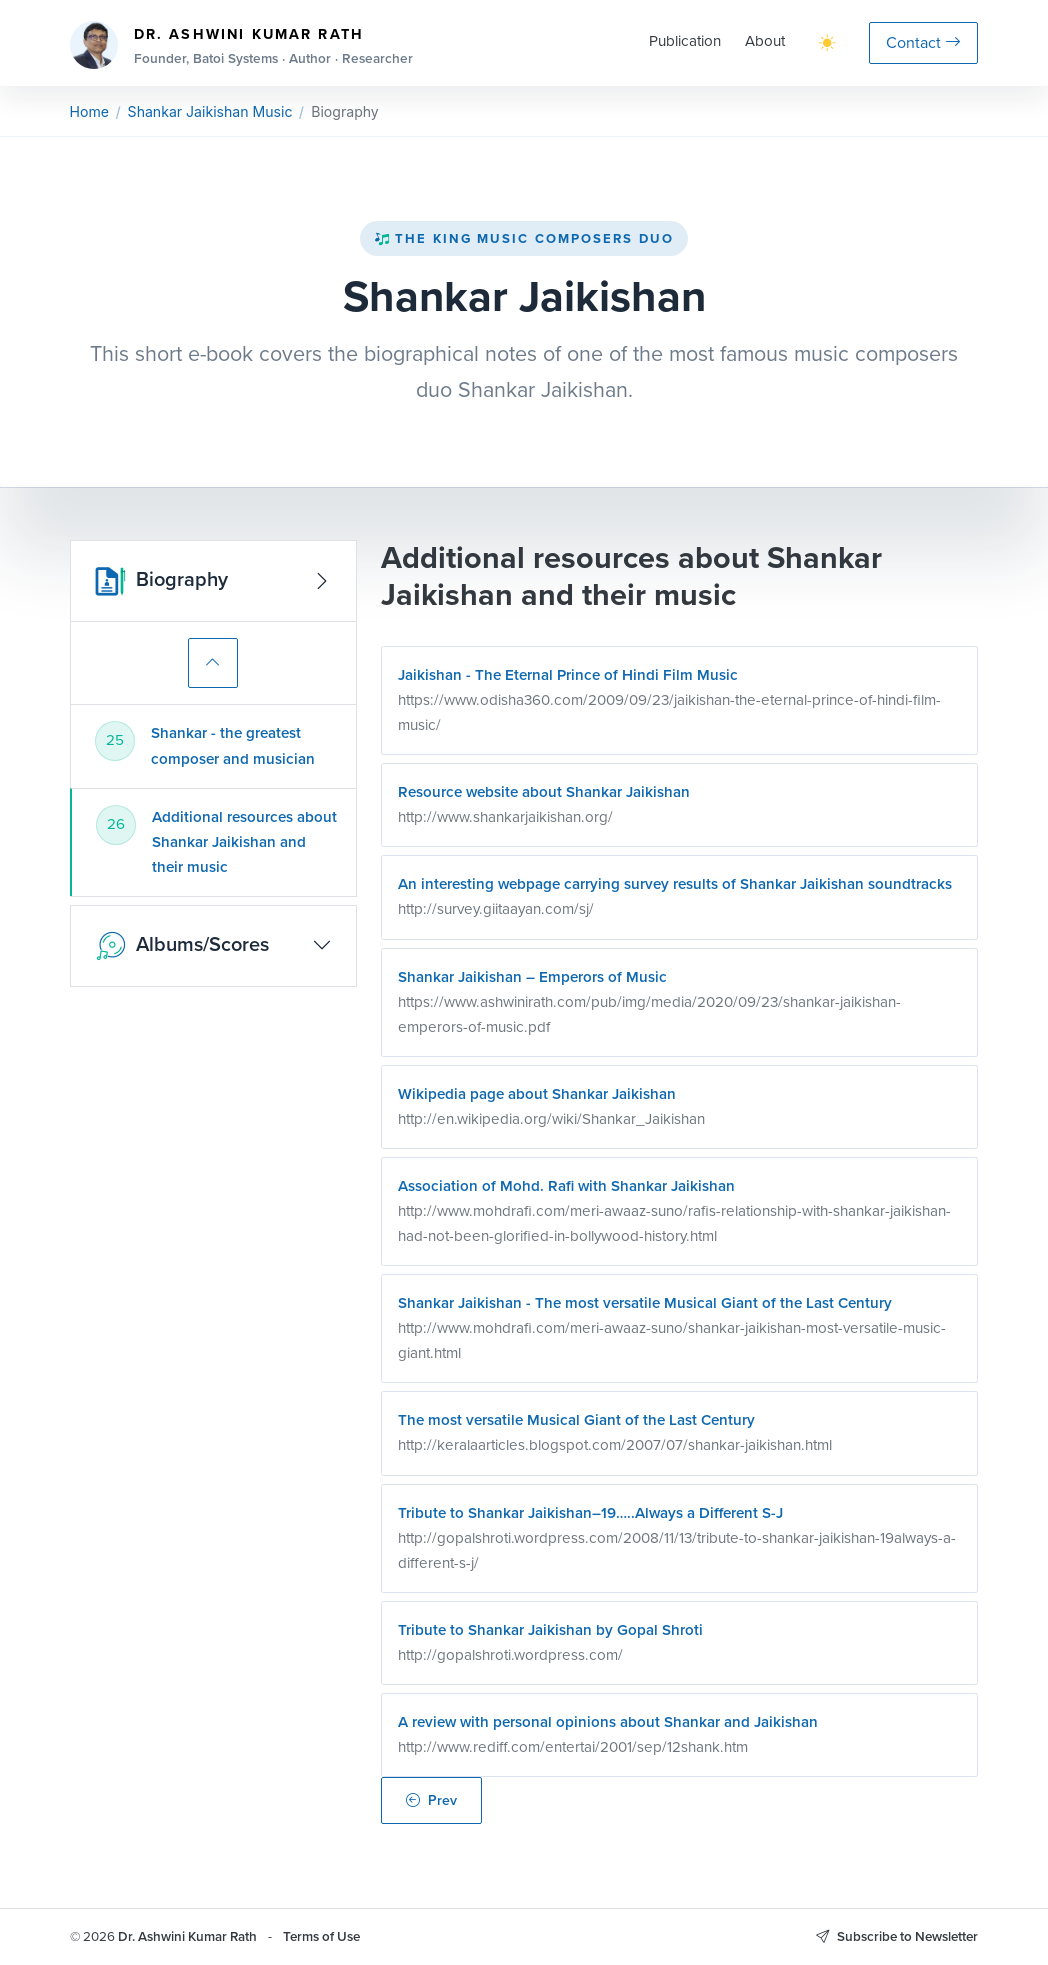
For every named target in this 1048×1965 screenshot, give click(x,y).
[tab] (213, 746)
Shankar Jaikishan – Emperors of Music (532, 977)
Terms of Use (321, 1936)
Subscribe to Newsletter (897, 1936)
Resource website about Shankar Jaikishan (544, 792)
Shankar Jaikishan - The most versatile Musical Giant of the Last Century (645, 1303)
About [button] (765, 41)
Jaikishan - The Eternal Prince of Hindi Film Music (568, 675)
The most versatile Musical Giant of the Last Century (576, 1420)
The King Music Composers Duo (524, 238)
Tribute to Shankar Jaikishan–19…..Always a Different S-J (590, 1513)
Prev (431, 1800)
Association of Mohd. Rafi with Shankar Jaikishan (566, 1186)
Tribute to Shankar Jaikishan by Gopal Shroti (550, 1630)
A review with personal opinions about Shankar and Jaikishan (608, 1722)
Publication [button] (685, 41)
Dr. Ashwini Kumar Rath (187, 1936)
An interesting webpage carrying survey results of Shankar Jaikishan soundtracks (675, 884)
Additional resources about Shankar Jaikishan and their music (244, 842)
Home (89, 111)
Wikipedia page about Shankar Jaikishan (537, 1094)
